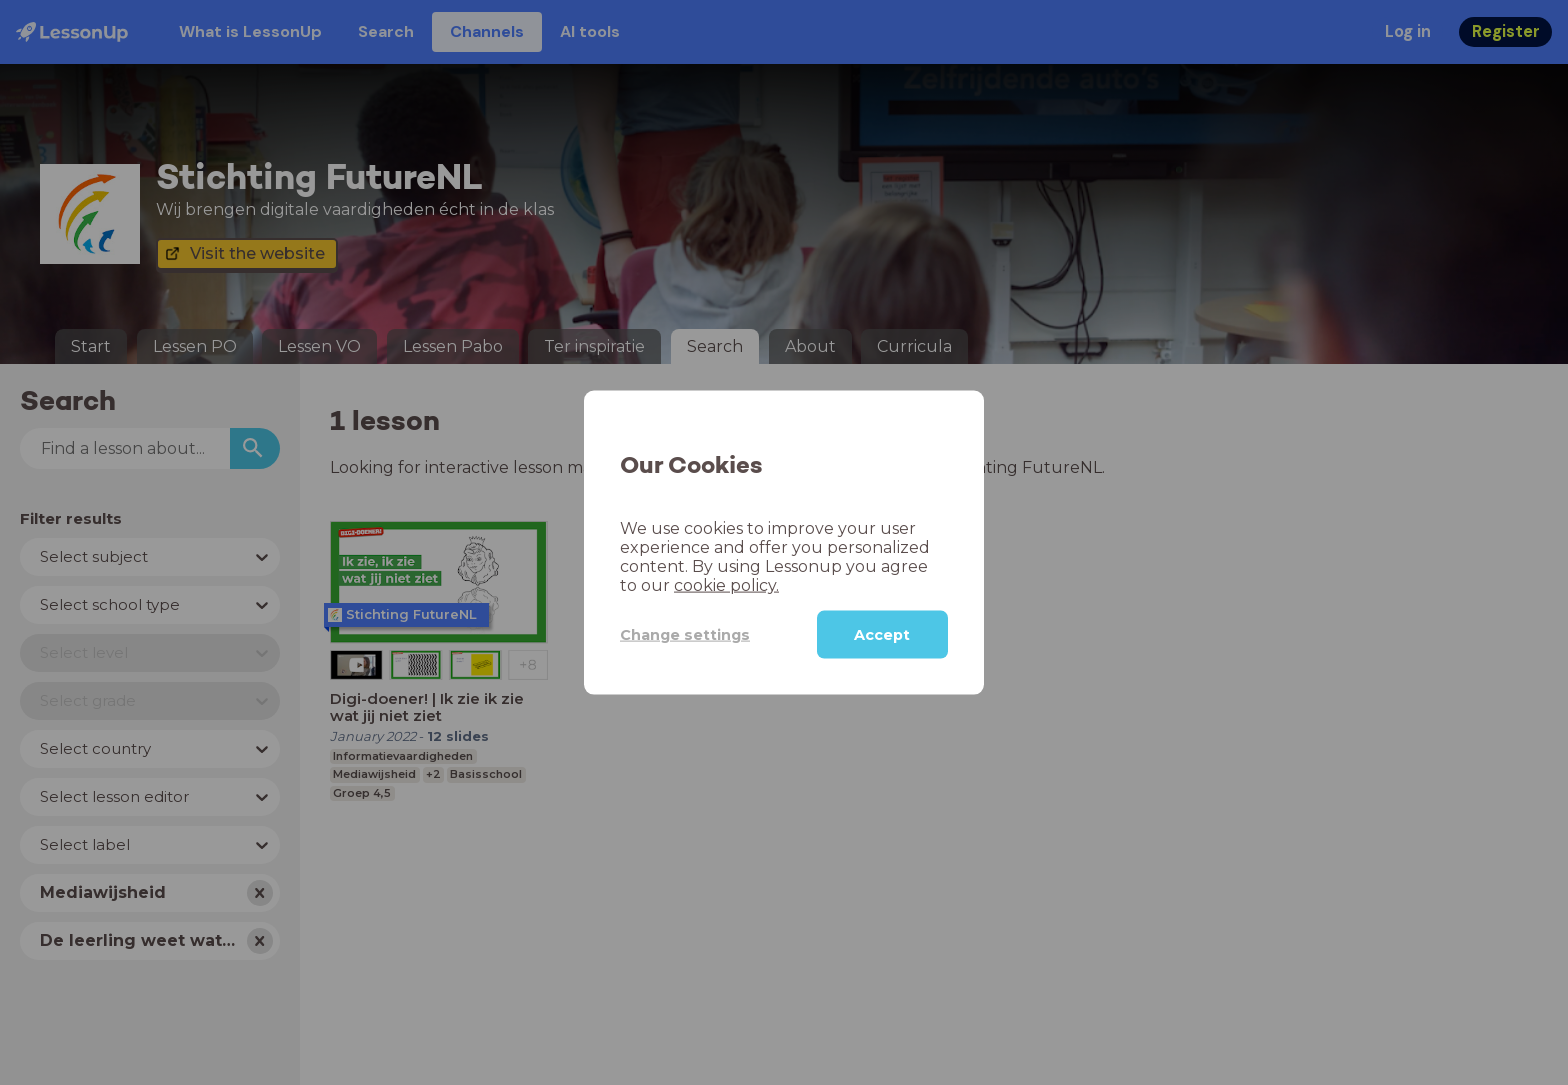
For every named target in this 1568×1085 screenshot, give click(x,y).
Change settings (685, 634)
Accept (882, 635)
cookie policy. (726, 585)
